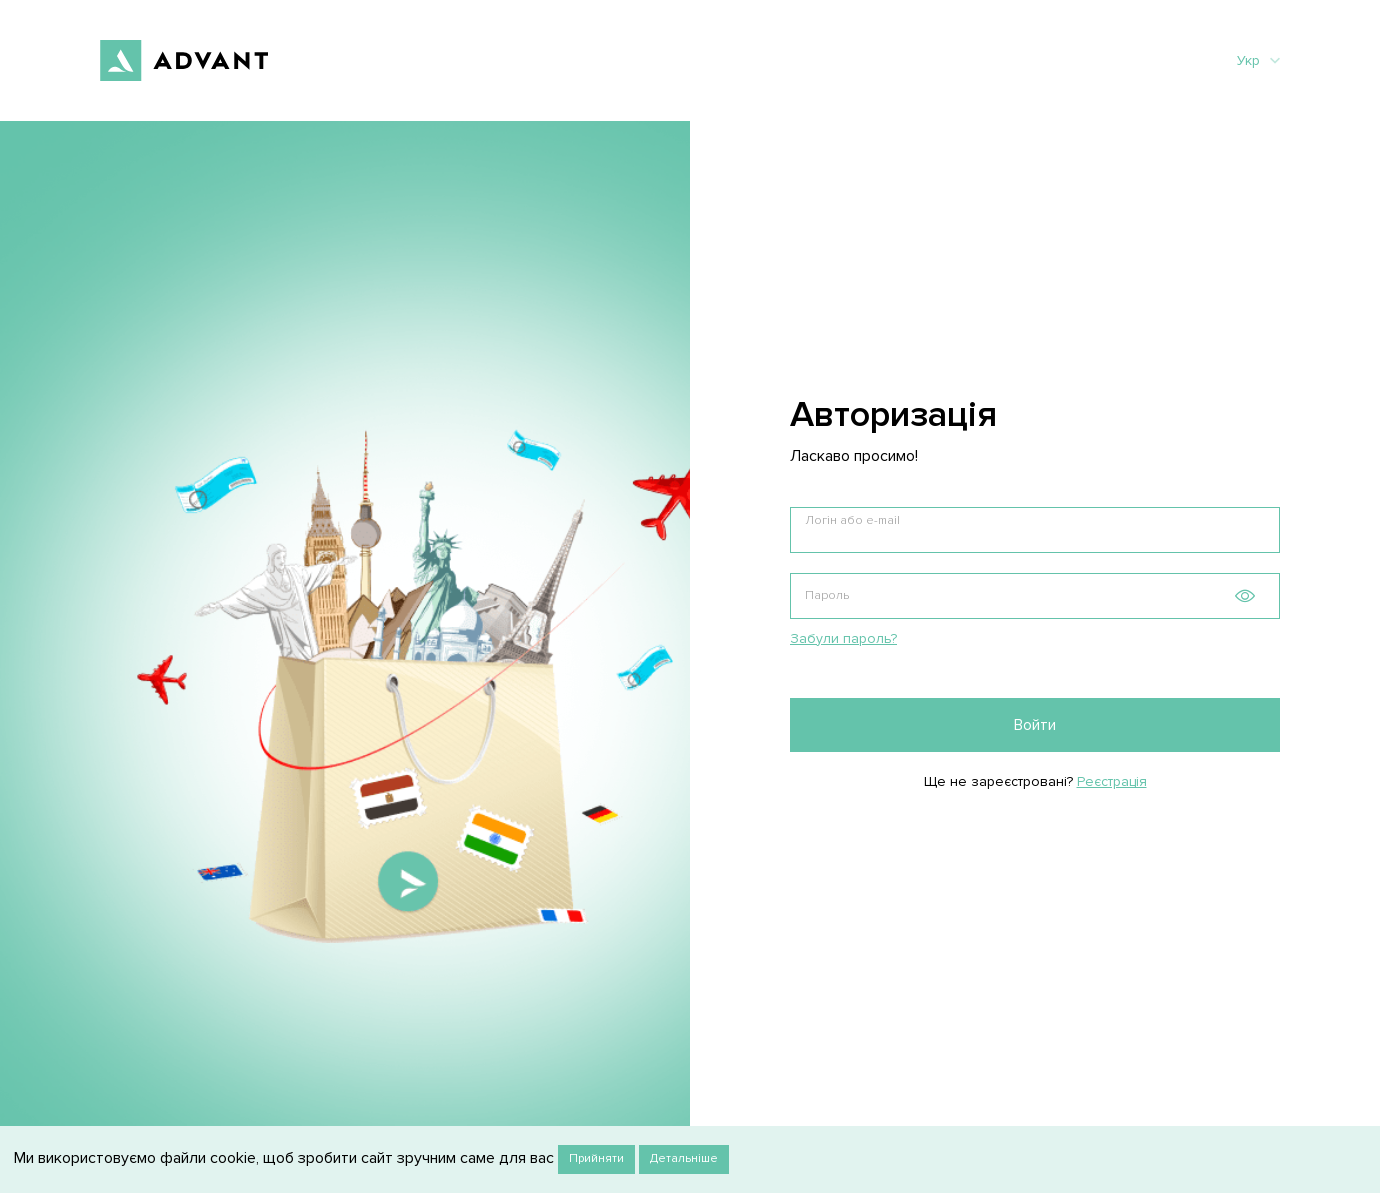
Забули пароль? (843, 638)
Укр (1258, 60)
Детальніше (684, 1158)
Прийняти (596, 1158)
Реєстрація (1112, 781)
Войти (1035, 725)
